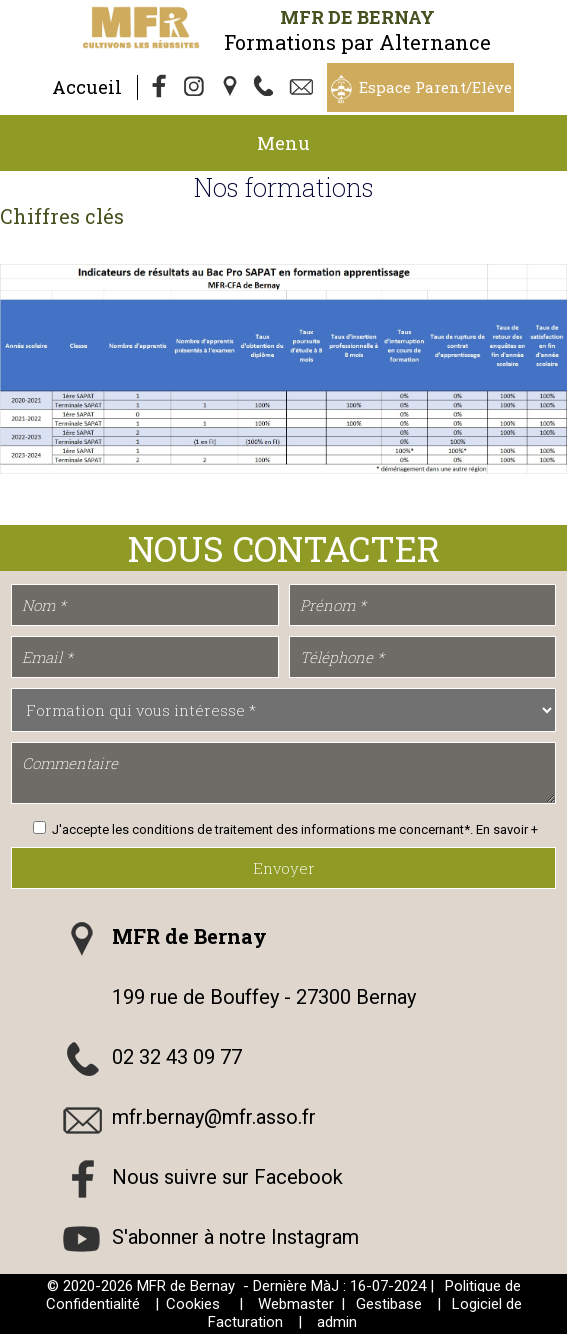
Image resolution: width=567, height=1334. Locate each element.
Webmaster (296, 1304)
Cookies (193, 1304)
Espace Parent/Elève (435, 87)
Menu (283, 143)
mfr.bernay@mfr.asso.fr (214, 1117)
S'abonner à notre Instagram (235, 1237)
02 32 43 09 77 (177, 1057)
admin (337, 1322)
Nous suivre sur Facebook (227, 1177)
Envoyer (284, 868)
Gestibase (389, 1304)
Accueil (87, 87)
